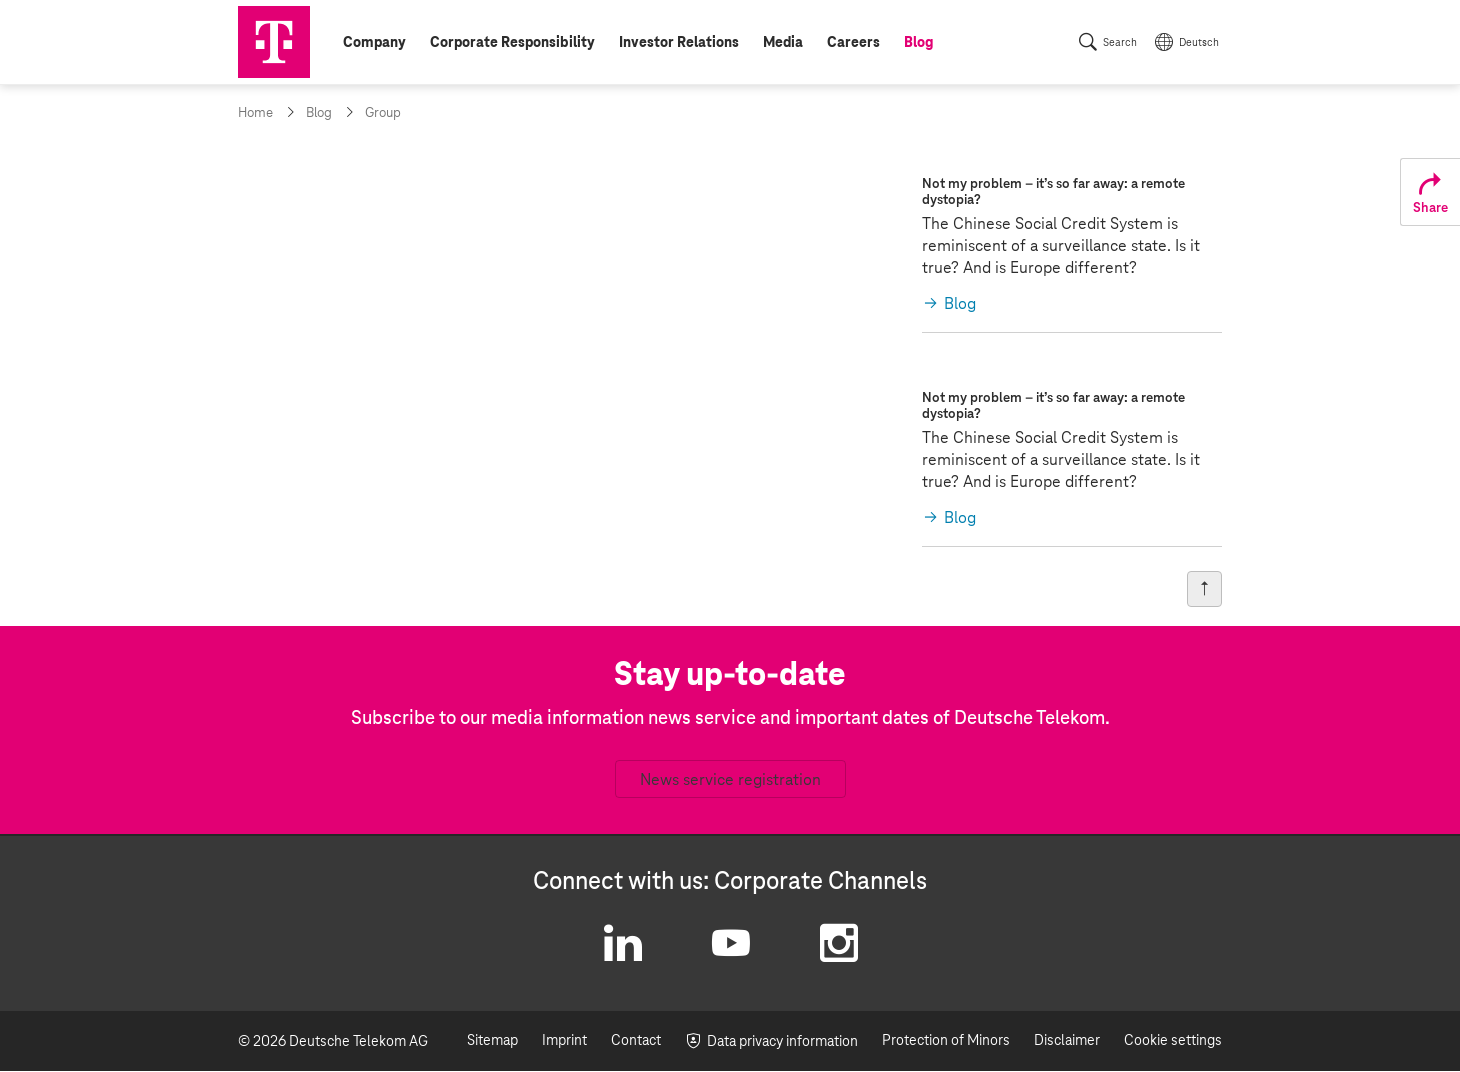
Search (1120, 43)
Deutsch (1199, 43)
